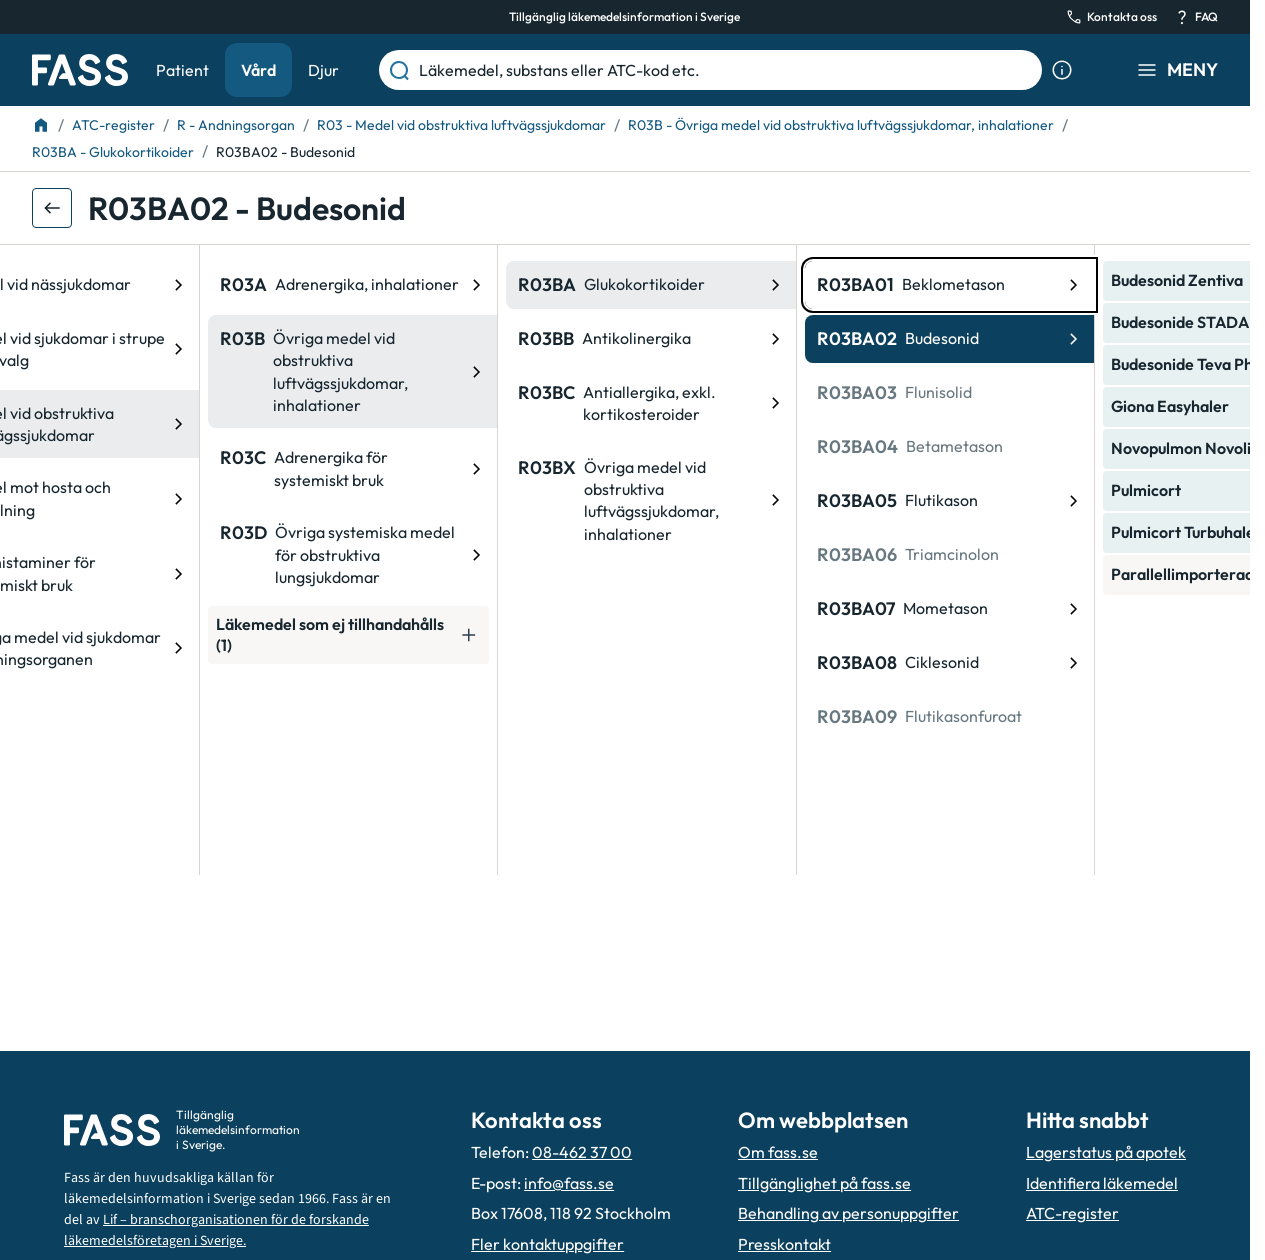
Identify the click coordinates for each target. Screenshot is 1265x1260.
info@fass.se (569, 1183)
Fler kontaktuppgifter (547, 1244)
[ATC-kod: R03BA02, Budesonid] (774, 339)
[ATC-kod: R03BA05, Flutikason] (774, 501)
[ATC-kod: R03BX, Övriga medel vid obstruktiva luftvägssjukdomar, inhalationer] (475, 501)
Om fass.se (778, 1152)
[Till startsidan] (41, 125)
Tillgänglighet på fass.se (824, 1183)
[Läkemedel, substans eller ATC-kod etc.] (726, 70)
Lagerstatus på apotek (1106, 1152)
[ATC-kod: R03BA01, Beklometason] (774, 285)
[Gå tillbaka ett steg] (52, 208)
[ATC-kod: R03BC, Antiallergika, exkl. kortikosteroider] (475, 403)
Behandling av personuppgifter (848, 1213)
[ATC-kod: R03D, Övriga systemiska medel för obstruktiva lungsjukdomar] (177, 554)
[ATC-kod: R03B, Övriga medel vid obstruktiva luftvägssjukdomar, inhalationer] (177, 372)
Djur (323, 70)
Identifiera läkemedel (1102, 1183)
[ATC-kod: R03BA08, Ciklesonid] (774, 663)
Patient (182, 70)
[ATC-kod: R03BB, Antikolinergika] (475, 339)
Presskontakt (784, 1244)
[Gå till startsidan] (80, 70)
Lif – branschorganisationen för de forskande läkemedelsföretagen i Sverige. (216, 1230)
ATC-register (1072, 1213)
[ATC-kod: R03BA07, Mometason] (774, 609)
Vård (258, 70)
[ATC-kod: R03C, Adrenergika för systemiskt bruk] (177, 468)
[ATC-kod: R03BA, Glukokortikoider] (475, 285)
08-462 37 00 (582, 1152)
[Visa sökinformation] (1062, 70)
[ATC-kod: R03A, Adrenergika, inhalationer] (177, 285)
